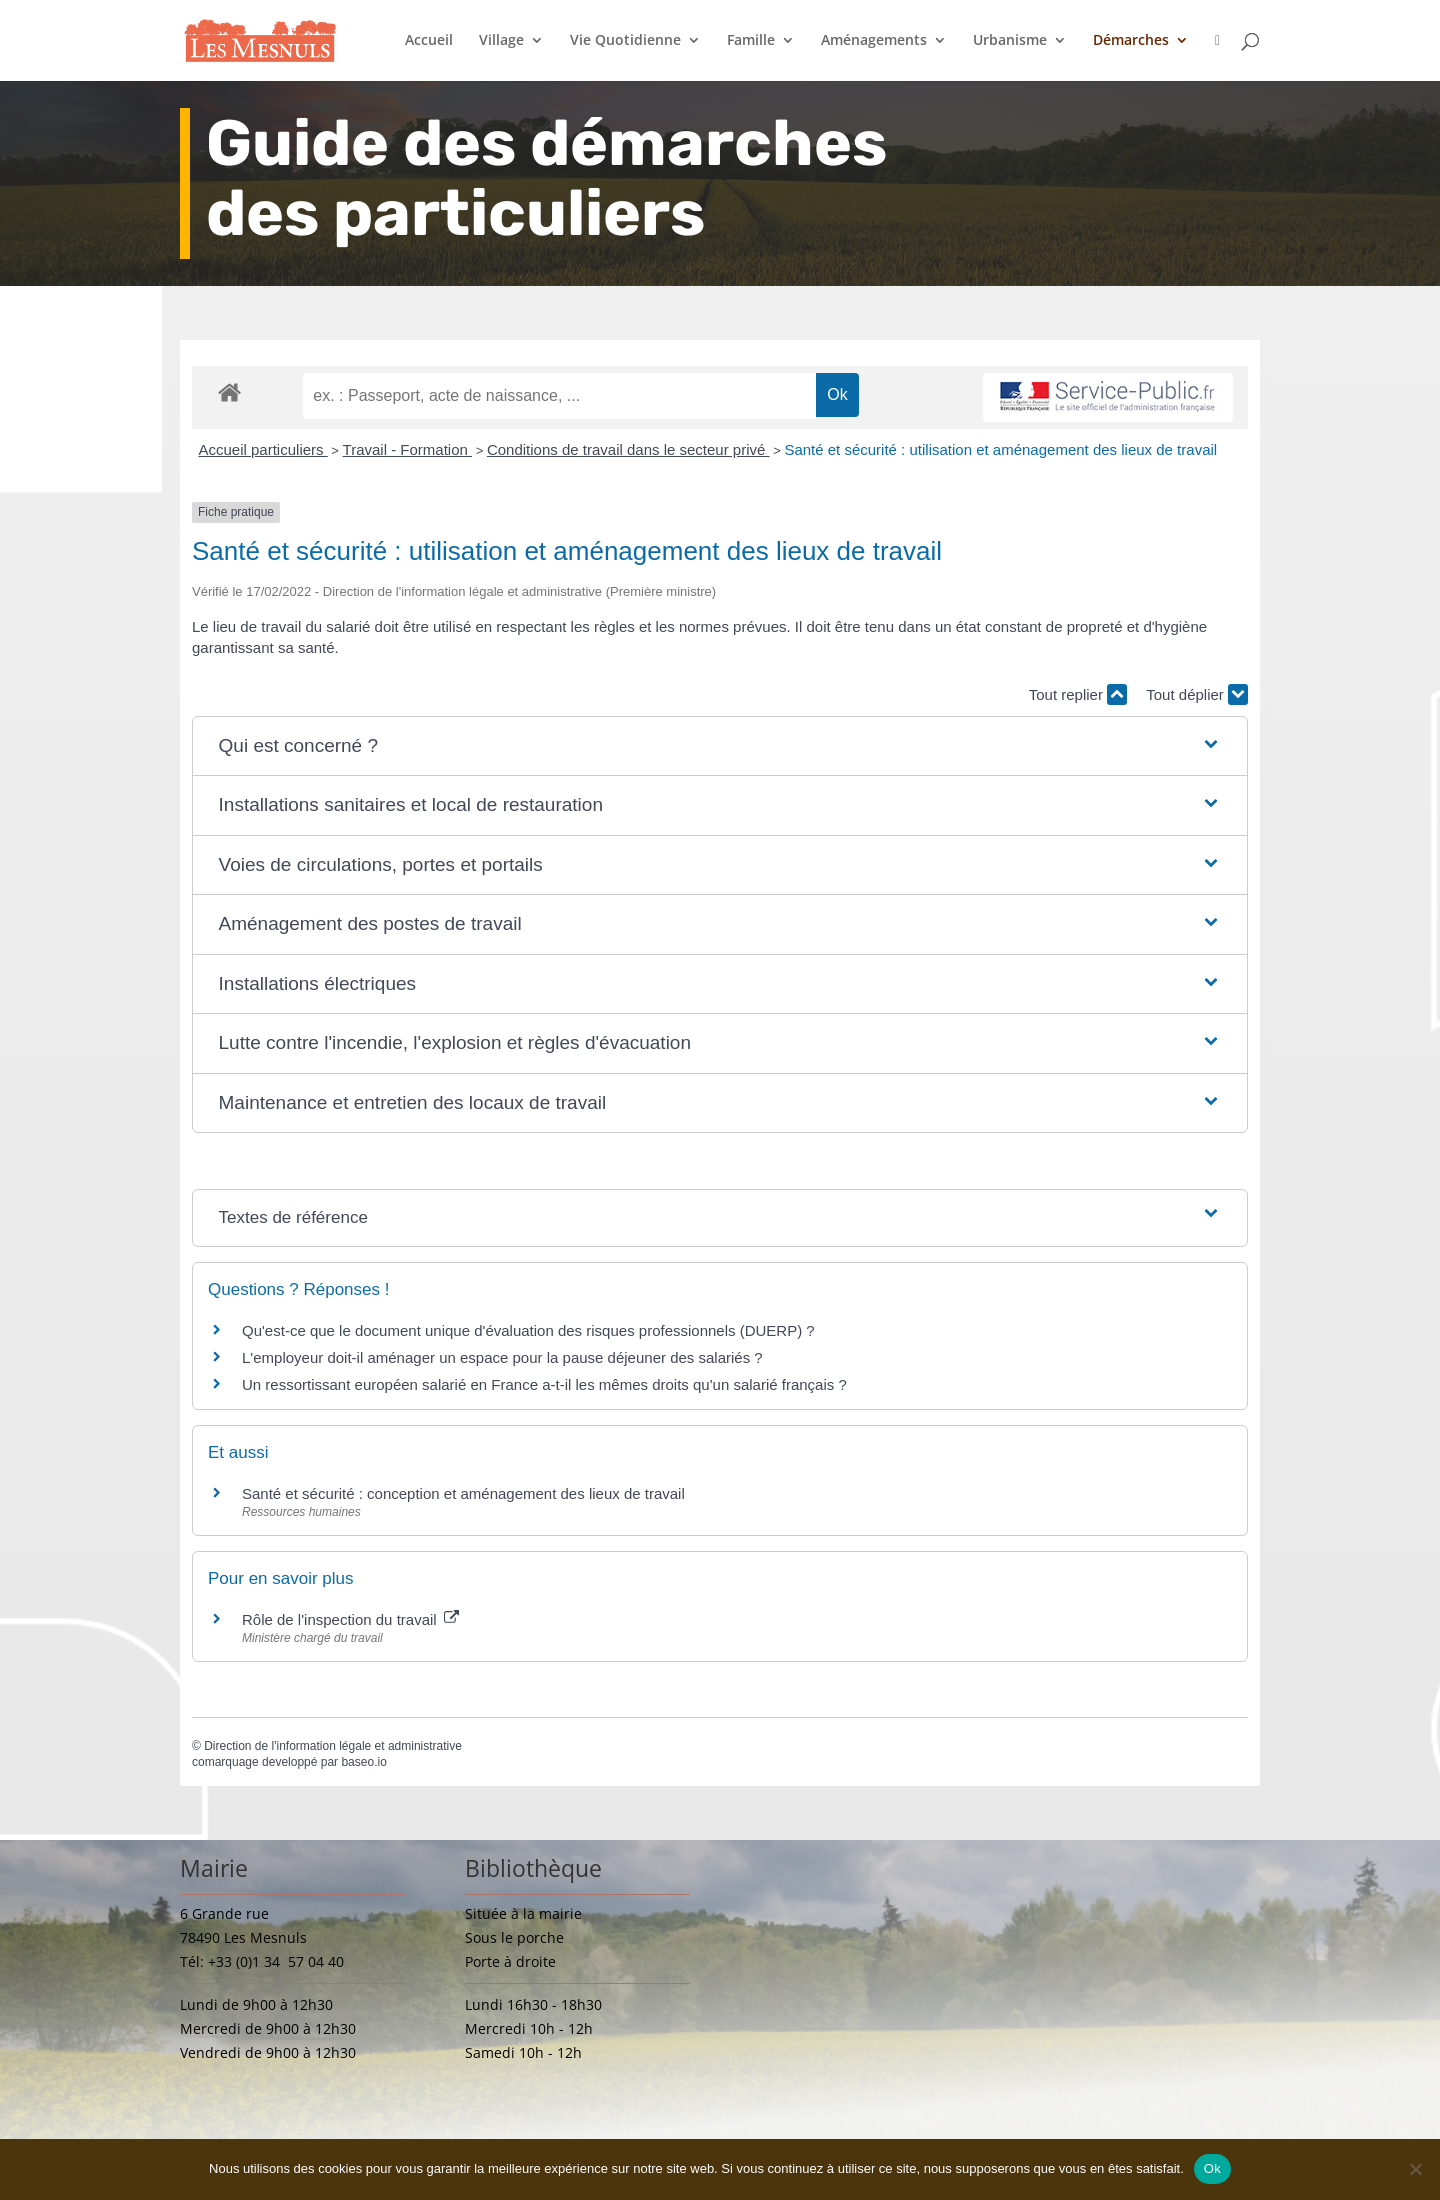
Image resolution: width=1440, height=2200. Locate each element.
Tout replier (1078, 694)
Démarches (1131, 41)
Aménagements (874, 41)
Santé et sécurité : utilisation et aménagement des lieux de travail (1000, 449)
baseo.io (363, 1762)
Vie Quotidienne (625, 41)
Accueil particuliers (263, 449)
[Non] (1415, 2169)
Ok (1212, 2168)
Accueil (429, 41)
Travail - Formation (407, 449)
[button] (720, 746)
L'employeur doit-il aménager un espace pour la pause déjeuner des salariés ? (502, 1357)
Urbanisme (1010, 41)
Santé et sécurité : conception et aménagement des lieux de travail (463, 1493)
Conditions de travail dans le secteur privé (628, 449)
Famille (751, 41)
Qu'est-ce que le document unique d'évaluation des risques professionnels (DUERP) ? (528, 1330)
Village (501, 41)
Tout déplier (1197, 694)
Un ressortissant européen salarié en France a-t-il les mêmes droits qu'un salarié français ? (544, 1384)
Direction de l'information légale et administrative (333, 1746)
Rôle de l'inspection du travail (350, 1619)
